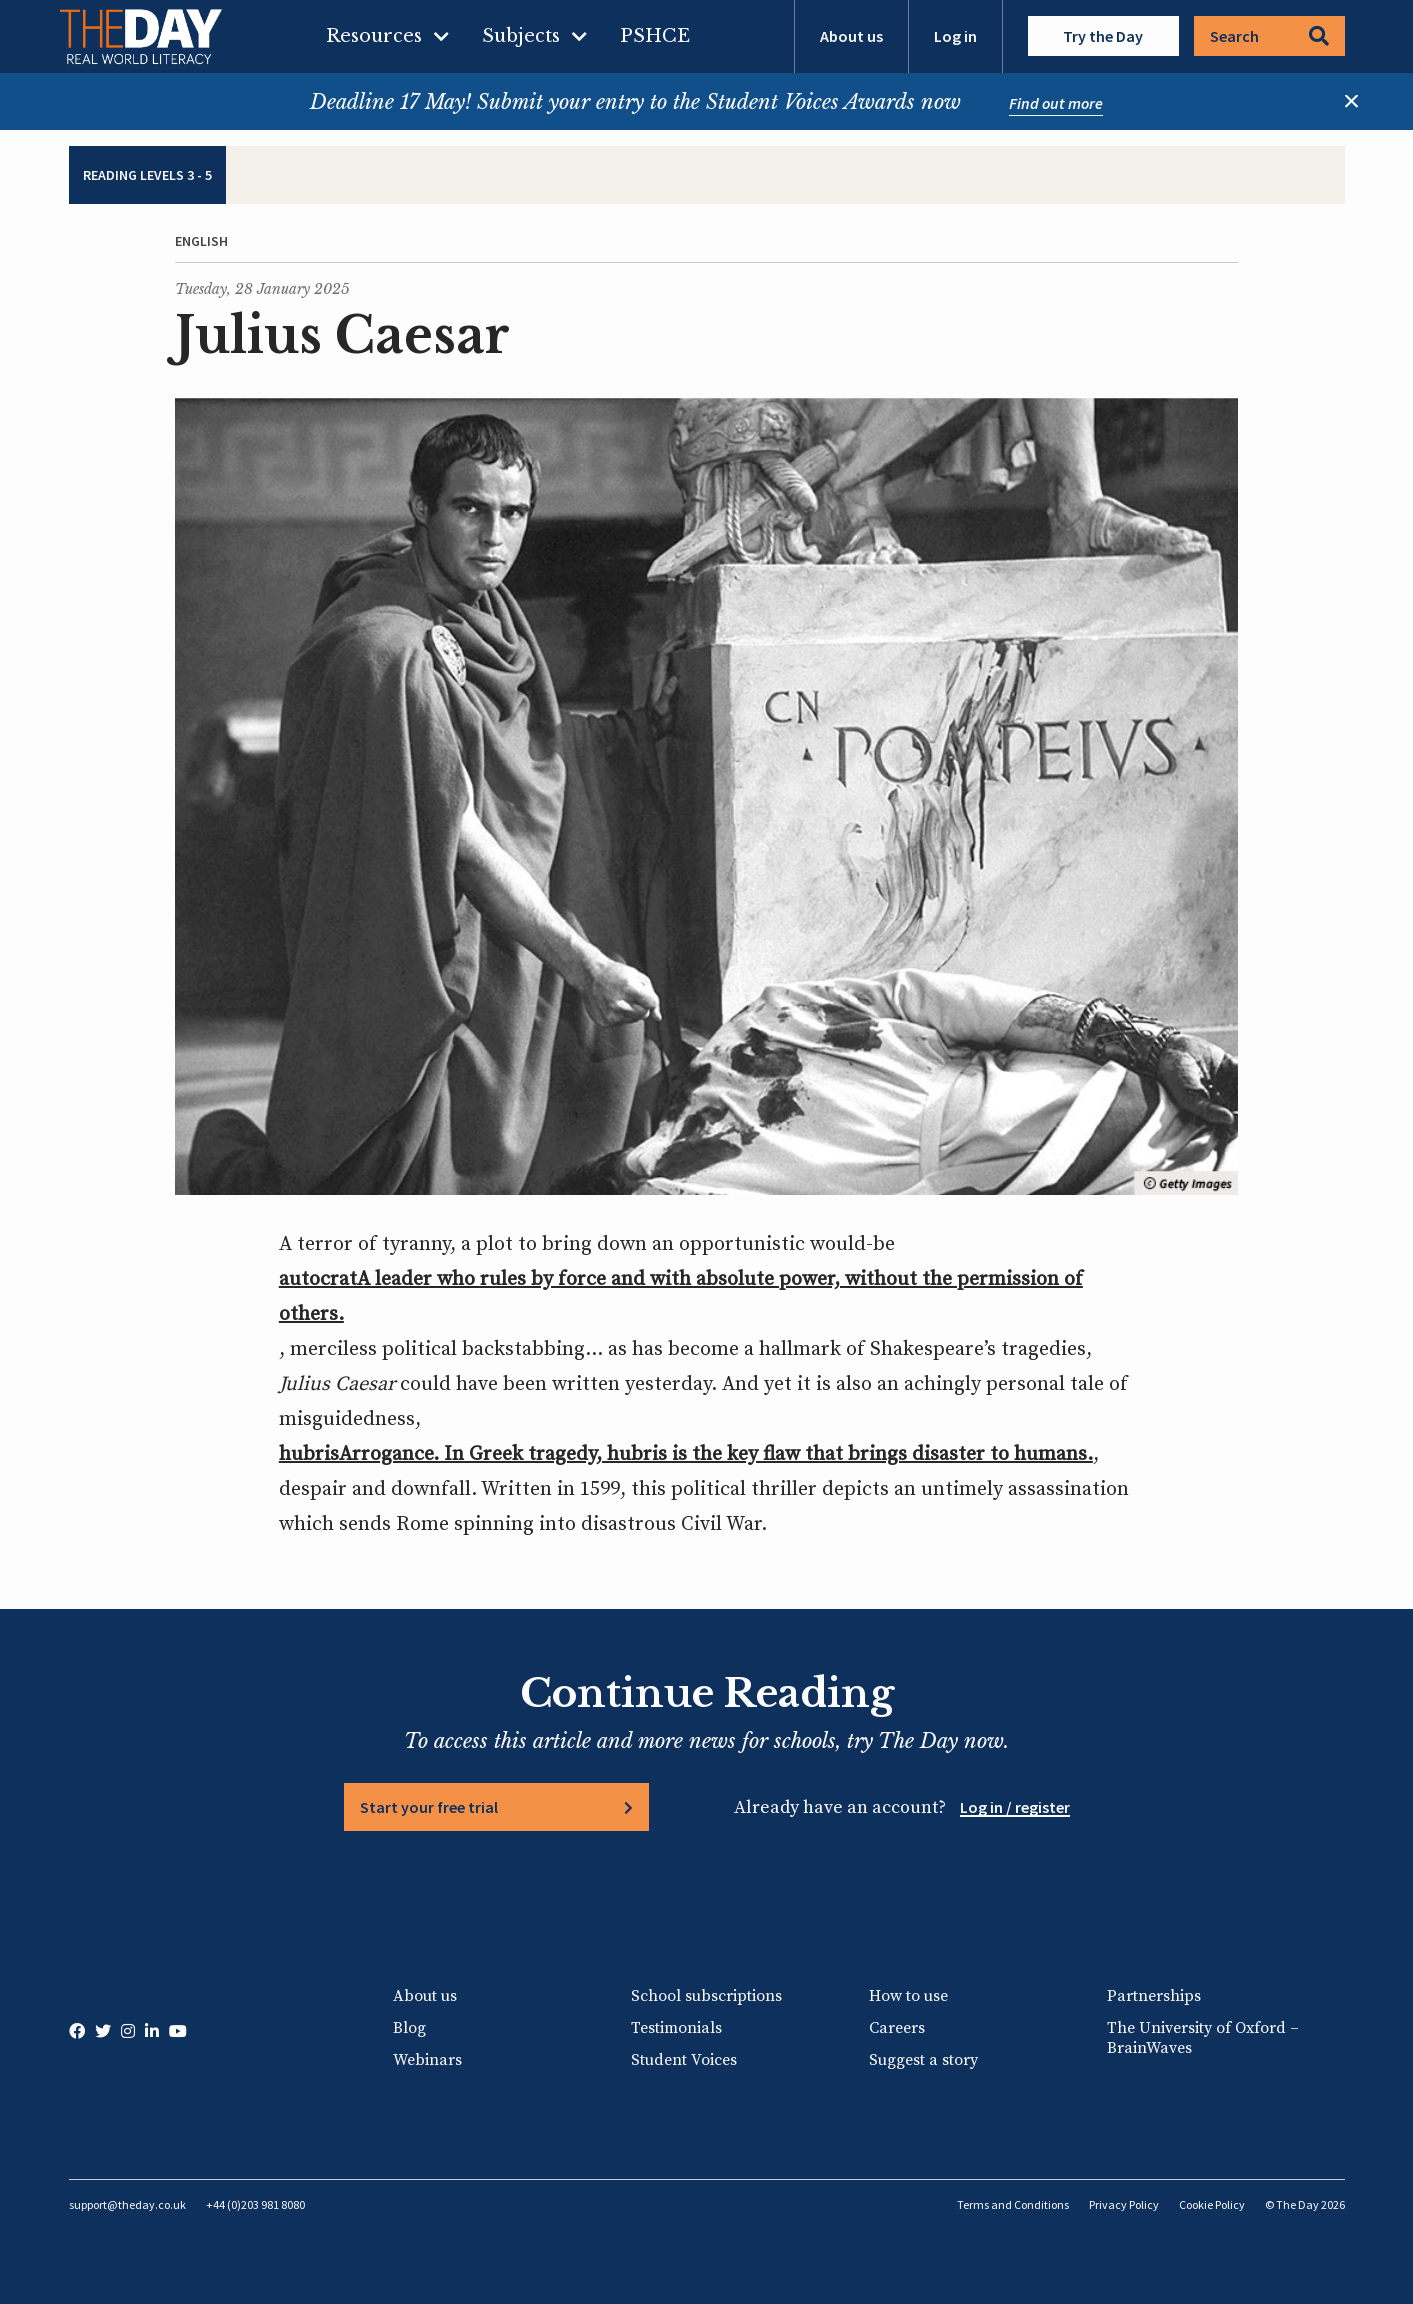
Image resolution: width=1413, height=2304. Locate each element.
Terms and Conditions (1013, 2204)
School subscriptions (706, 1996)
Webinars (427, 2060)
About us (851, 36)
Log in (955, 36)
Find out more (1056, 103)
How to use (908, 1996)
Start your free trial (429, 1807)
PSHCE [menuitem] (655, 36)
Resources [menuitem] (374, 36)
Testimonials (676, 2028)
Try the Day (1103, 36)
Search (1269, 36)
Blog (409, 2028)
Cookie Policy (1212, 2204)
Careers (897, 2028)
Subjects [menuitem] (521, 36)
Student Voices (684, 2060)
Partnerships (1154, 1996)
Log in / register (1015, 1807)
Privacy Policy (1124, 2204)
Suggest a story (923, 2060)
